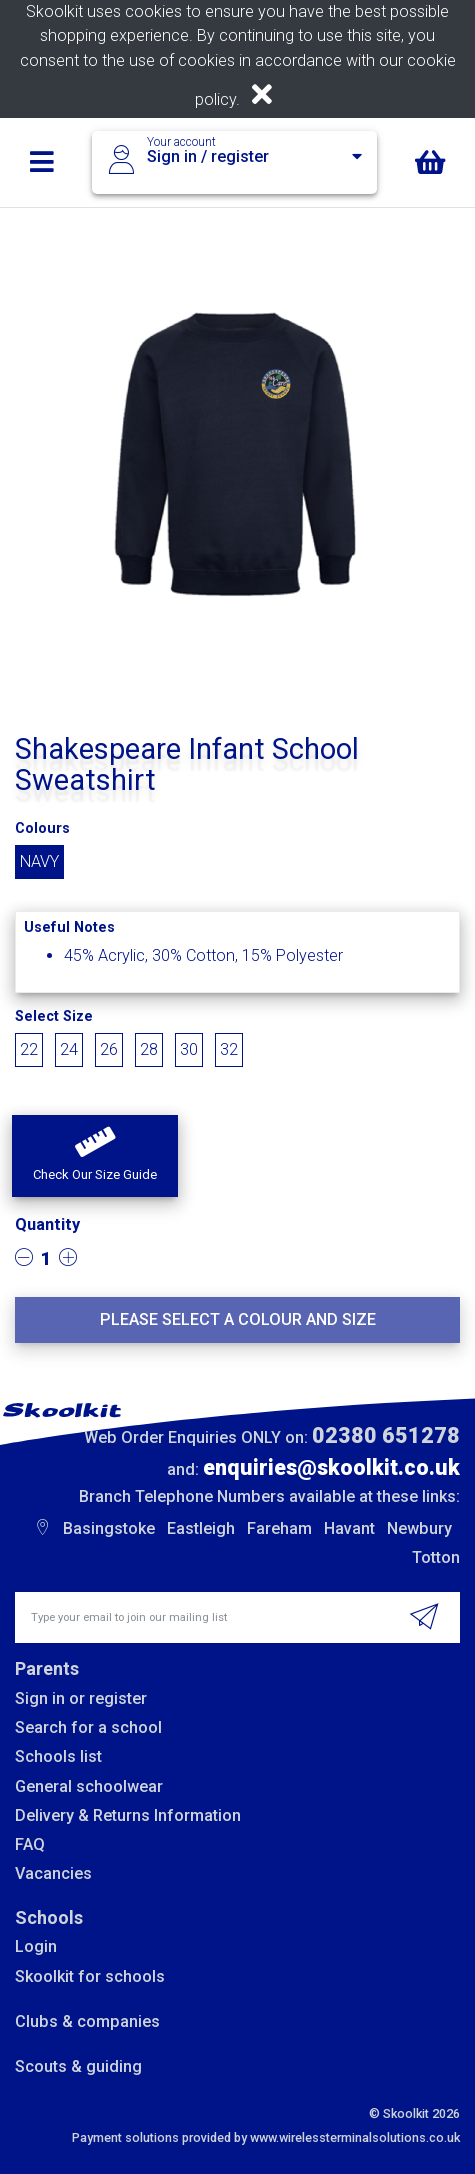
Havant (349, 1528)
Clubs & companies (87, 2021)
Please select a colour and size (238, 1319)
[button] (95, 1156)
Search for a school (88, 1727)
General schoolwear (89, 1786)
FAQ (30, 1844)
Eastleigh (201, 1528)
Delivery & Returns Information (128, 1815)
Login (36, 1946)
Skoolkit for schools (90, 1976)
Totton (436, 1557)
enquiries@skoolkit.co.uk (331, 1467)
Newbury (419, 1528)
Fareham (279, 1528)
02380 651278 (386, 1435)
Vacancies (53, 1873)
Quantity (47, 1224)
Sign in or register (81, 1698)
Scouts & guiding (78, 2066)
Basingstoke (109, 1528)
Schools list (58, 1756)
